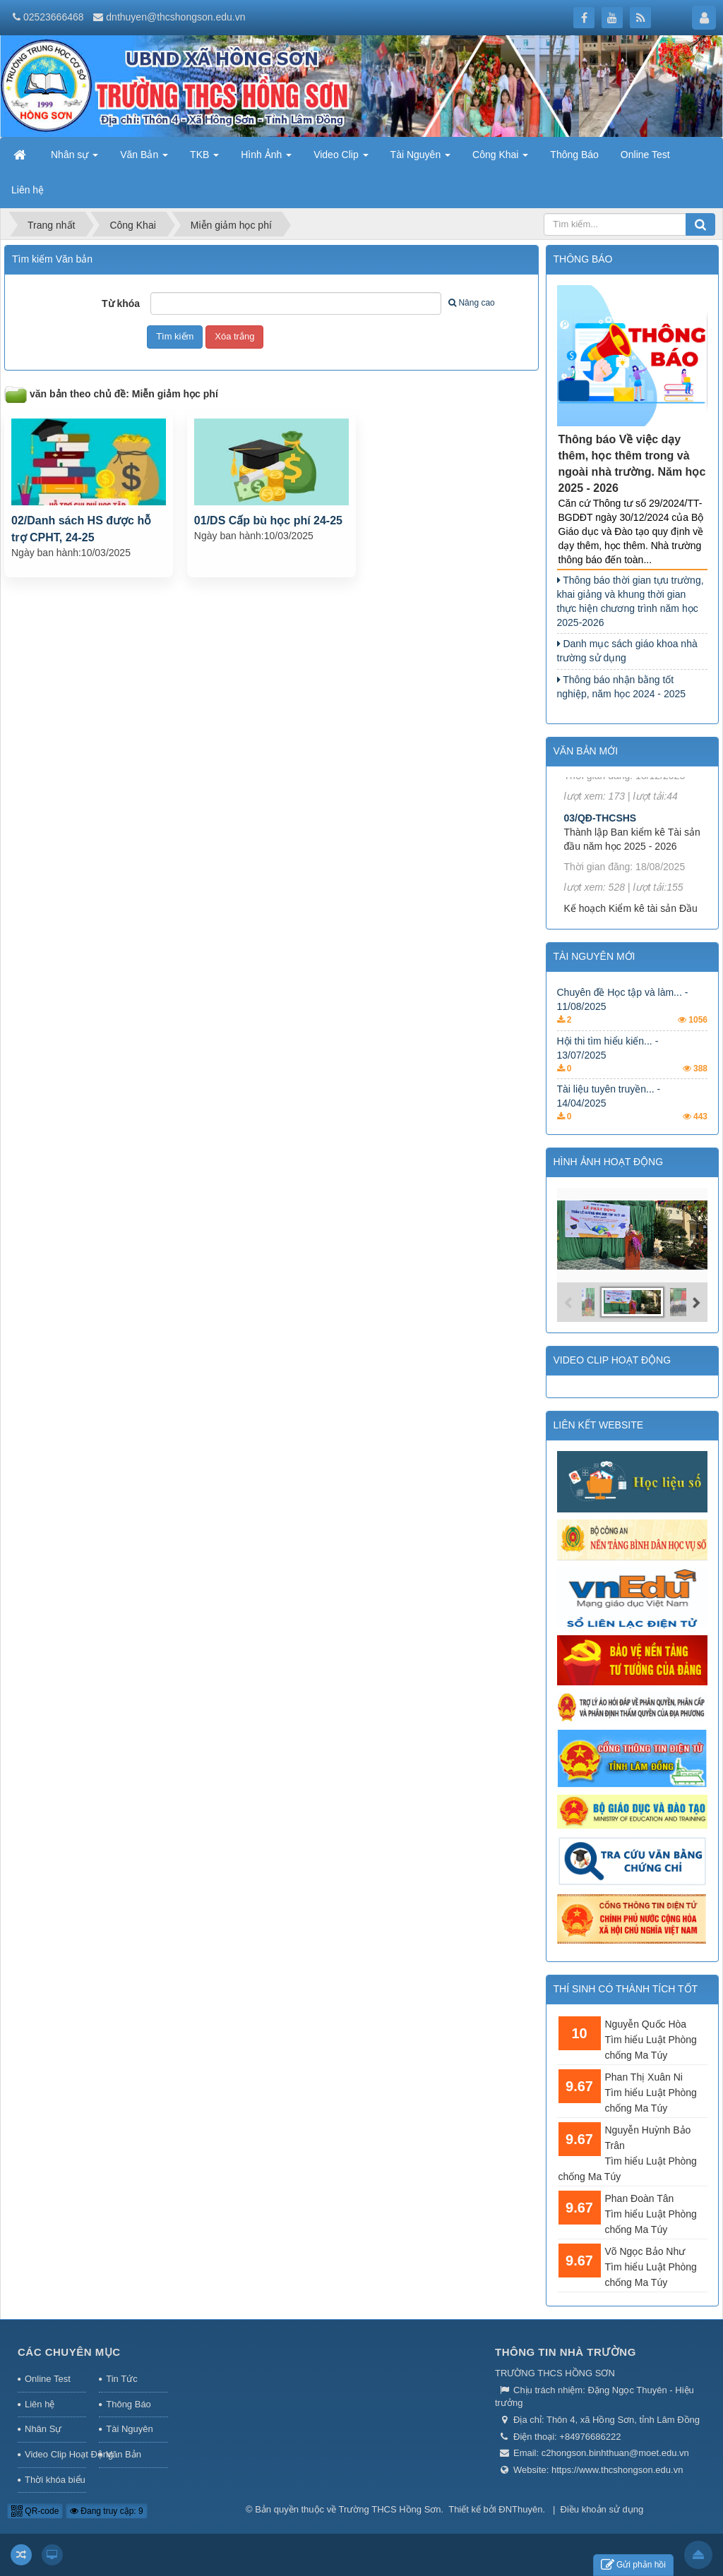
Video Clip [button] (340, 159)
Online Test (48, 2378)
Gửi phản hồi (633, 2565)
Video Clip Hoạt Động (55, 2454)
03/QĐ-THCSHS (600, 831)
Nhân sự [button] (74, 159)
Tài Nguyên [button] (420, 159)
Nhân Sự (43, 2429)
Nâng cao (471, 303)
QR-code (35, 2511)
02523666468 (53, 17)
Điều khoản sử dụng (602, 2509)
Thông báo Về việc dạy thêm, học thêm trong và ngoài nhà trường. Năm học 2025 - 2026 (632, 463)
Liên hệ (39, 2404)
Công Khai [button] (500, 159)
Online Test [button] (645, 154)
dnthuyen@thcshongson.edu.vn (175, 17)
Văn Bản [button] (144, 159)
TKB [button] (204, 159)
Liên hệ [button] (27, 189)
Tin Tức (121, 2378)
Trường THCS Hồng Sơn (390, 2509)
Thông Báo (128, 2404)
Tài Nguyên (129, 2429)
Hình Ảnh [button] (266, 159)
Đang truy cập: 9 (106, 2511)
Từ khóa (121, 303)
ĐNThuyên (520, 2509)
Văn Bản (123, 2454)
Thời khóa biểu (55, 2479)
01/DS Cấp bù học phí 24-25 (268, 520)
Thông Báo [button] (574, 154)
